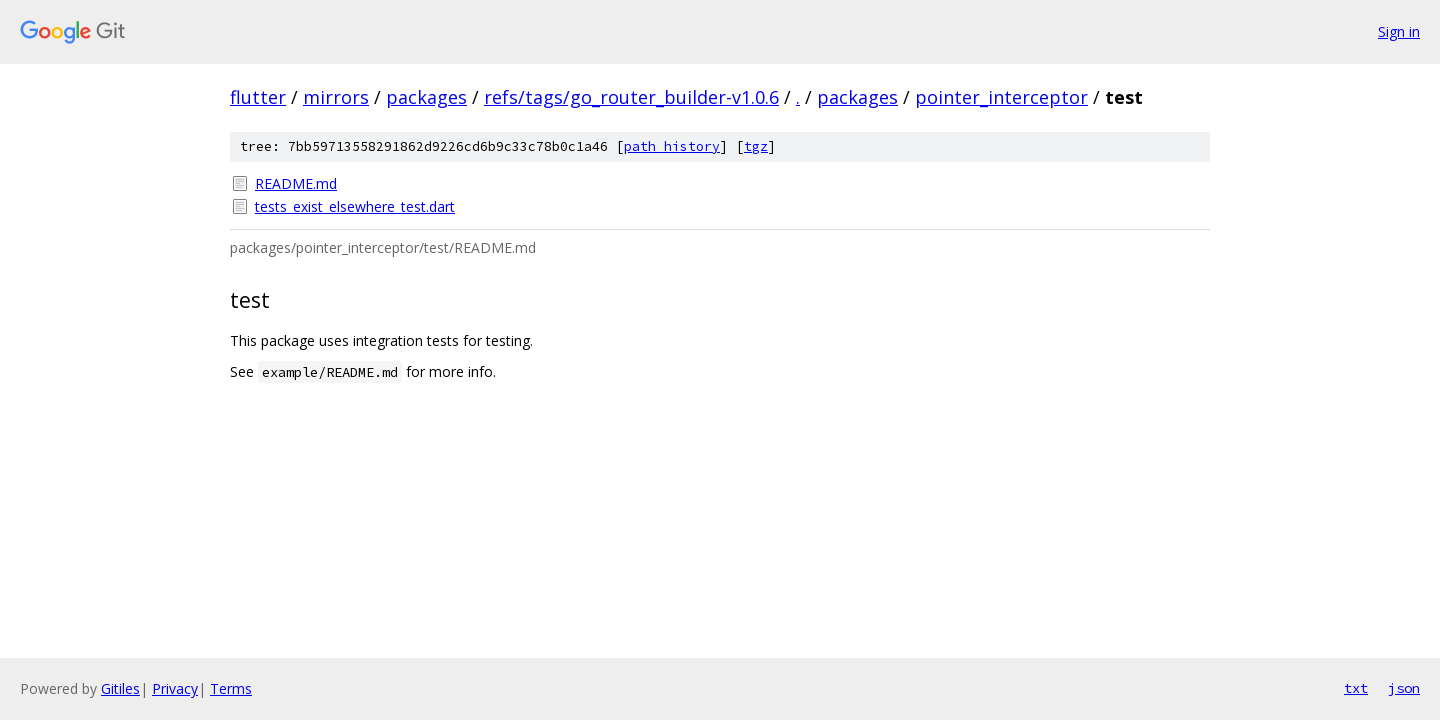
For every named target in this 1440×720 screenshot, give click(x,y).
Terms (231, 688)
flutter (258, 97)
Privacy (175, 688)
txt (1356, 688)
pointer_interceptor (1001, 97)
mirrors (336, 97)
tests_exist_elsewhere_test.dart (355, 206)
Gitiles (120, 688)
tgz (756, 146)
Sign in (1399, 31)
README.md (296, 183)
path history (672, 146)
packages (426, 97)
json (1404, 688)
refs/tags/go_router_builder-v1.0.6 (631, 97)
